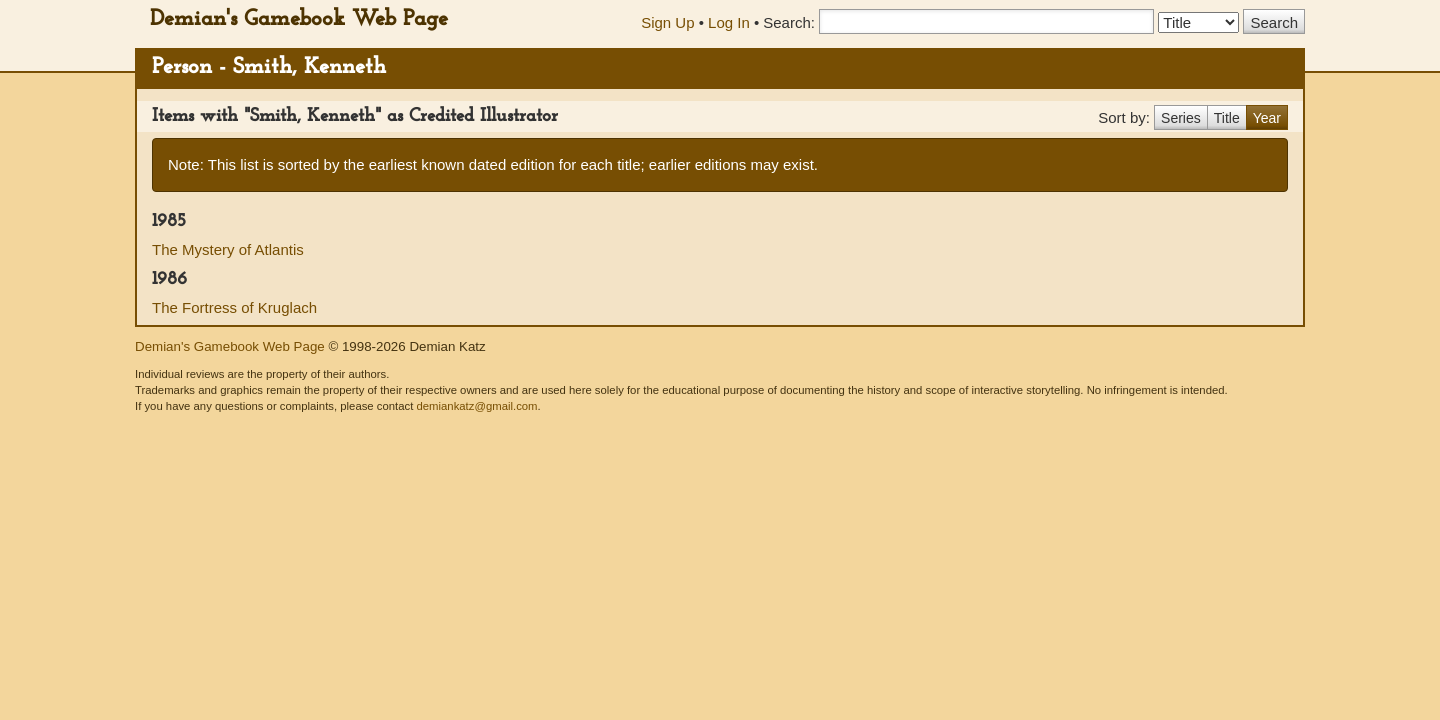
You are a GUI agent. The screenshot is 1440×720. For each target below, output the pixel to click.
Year (1267, 118)
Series (1181, 118)
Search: (789, 22)
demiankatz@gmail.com (476, 406)
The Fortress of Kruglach (234, 307)
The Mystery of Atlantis (228, 249)
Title (1227, 118)
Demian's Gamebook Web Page (299, 19)
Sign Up (667, 22)
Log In (729, 22)
